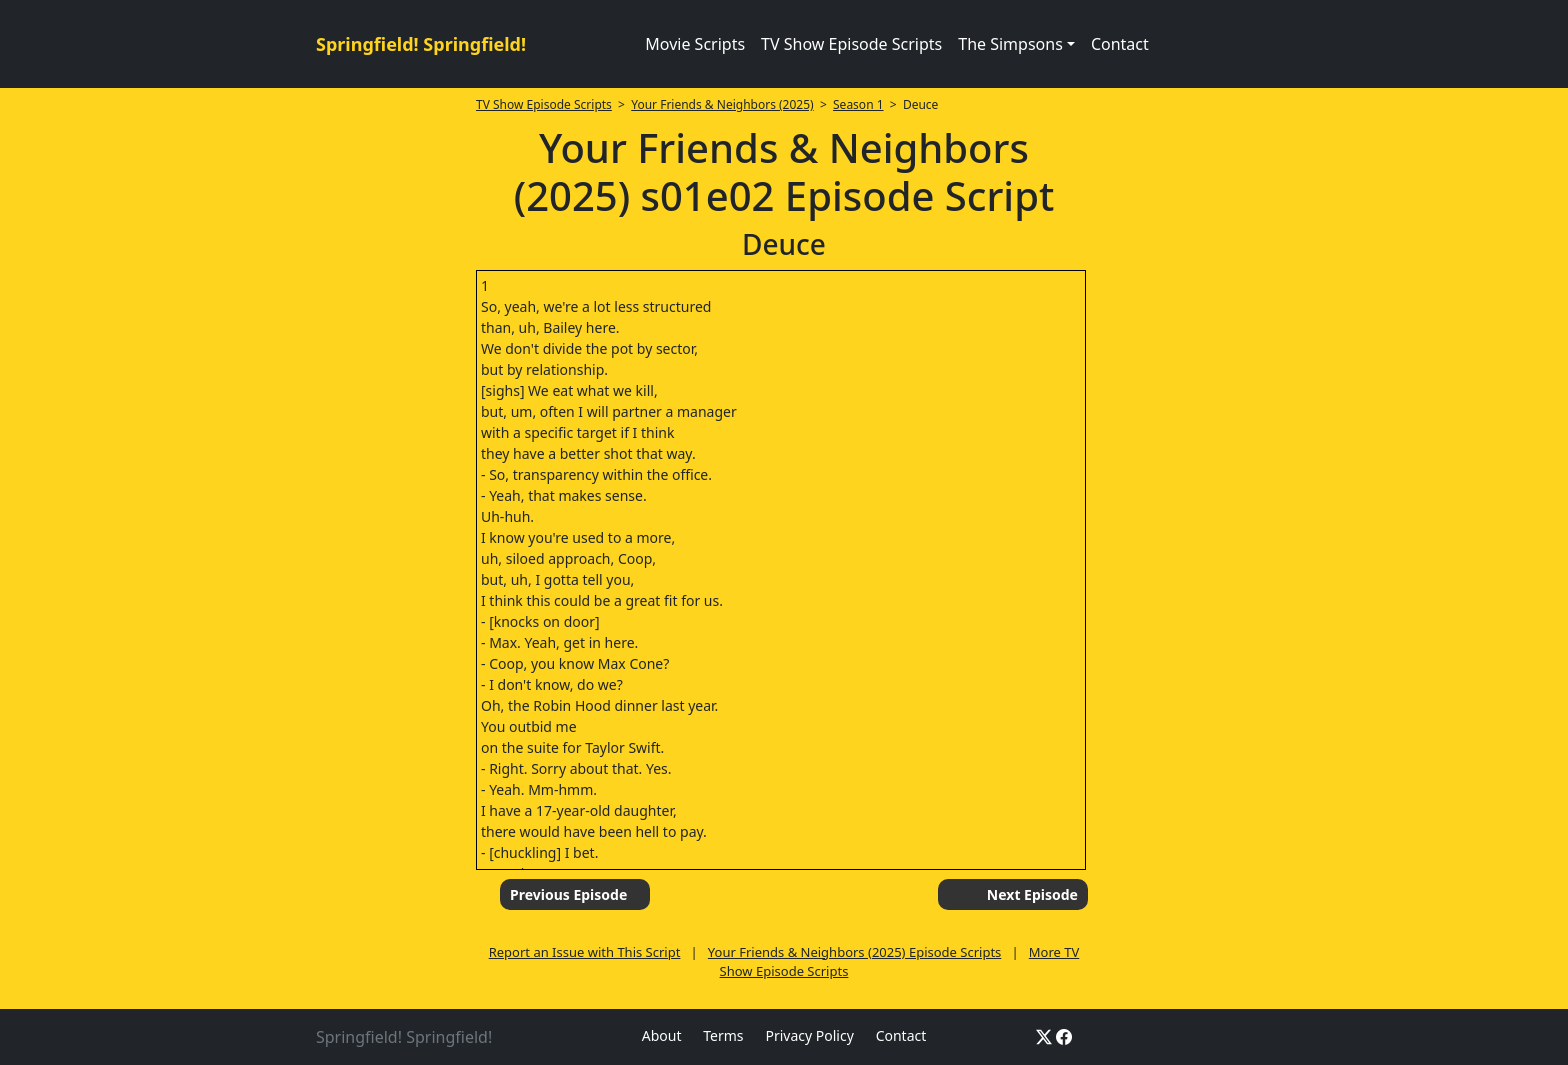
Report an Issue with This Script (585, 952)
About (662, 1035)
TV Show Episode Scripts (851, 44)
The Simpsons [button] (1010, 44)
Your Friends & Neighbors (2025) (722, 104)
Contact (1120, 44)
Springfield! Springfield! (421, 44)
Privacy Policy (809, 1035)
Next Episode (1032, 894)
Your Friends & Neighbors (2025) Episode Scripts (854, 952)
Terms (723, 1035)
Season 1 (858, 104)
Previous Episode (568, 894)
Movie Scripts (695, 44)
